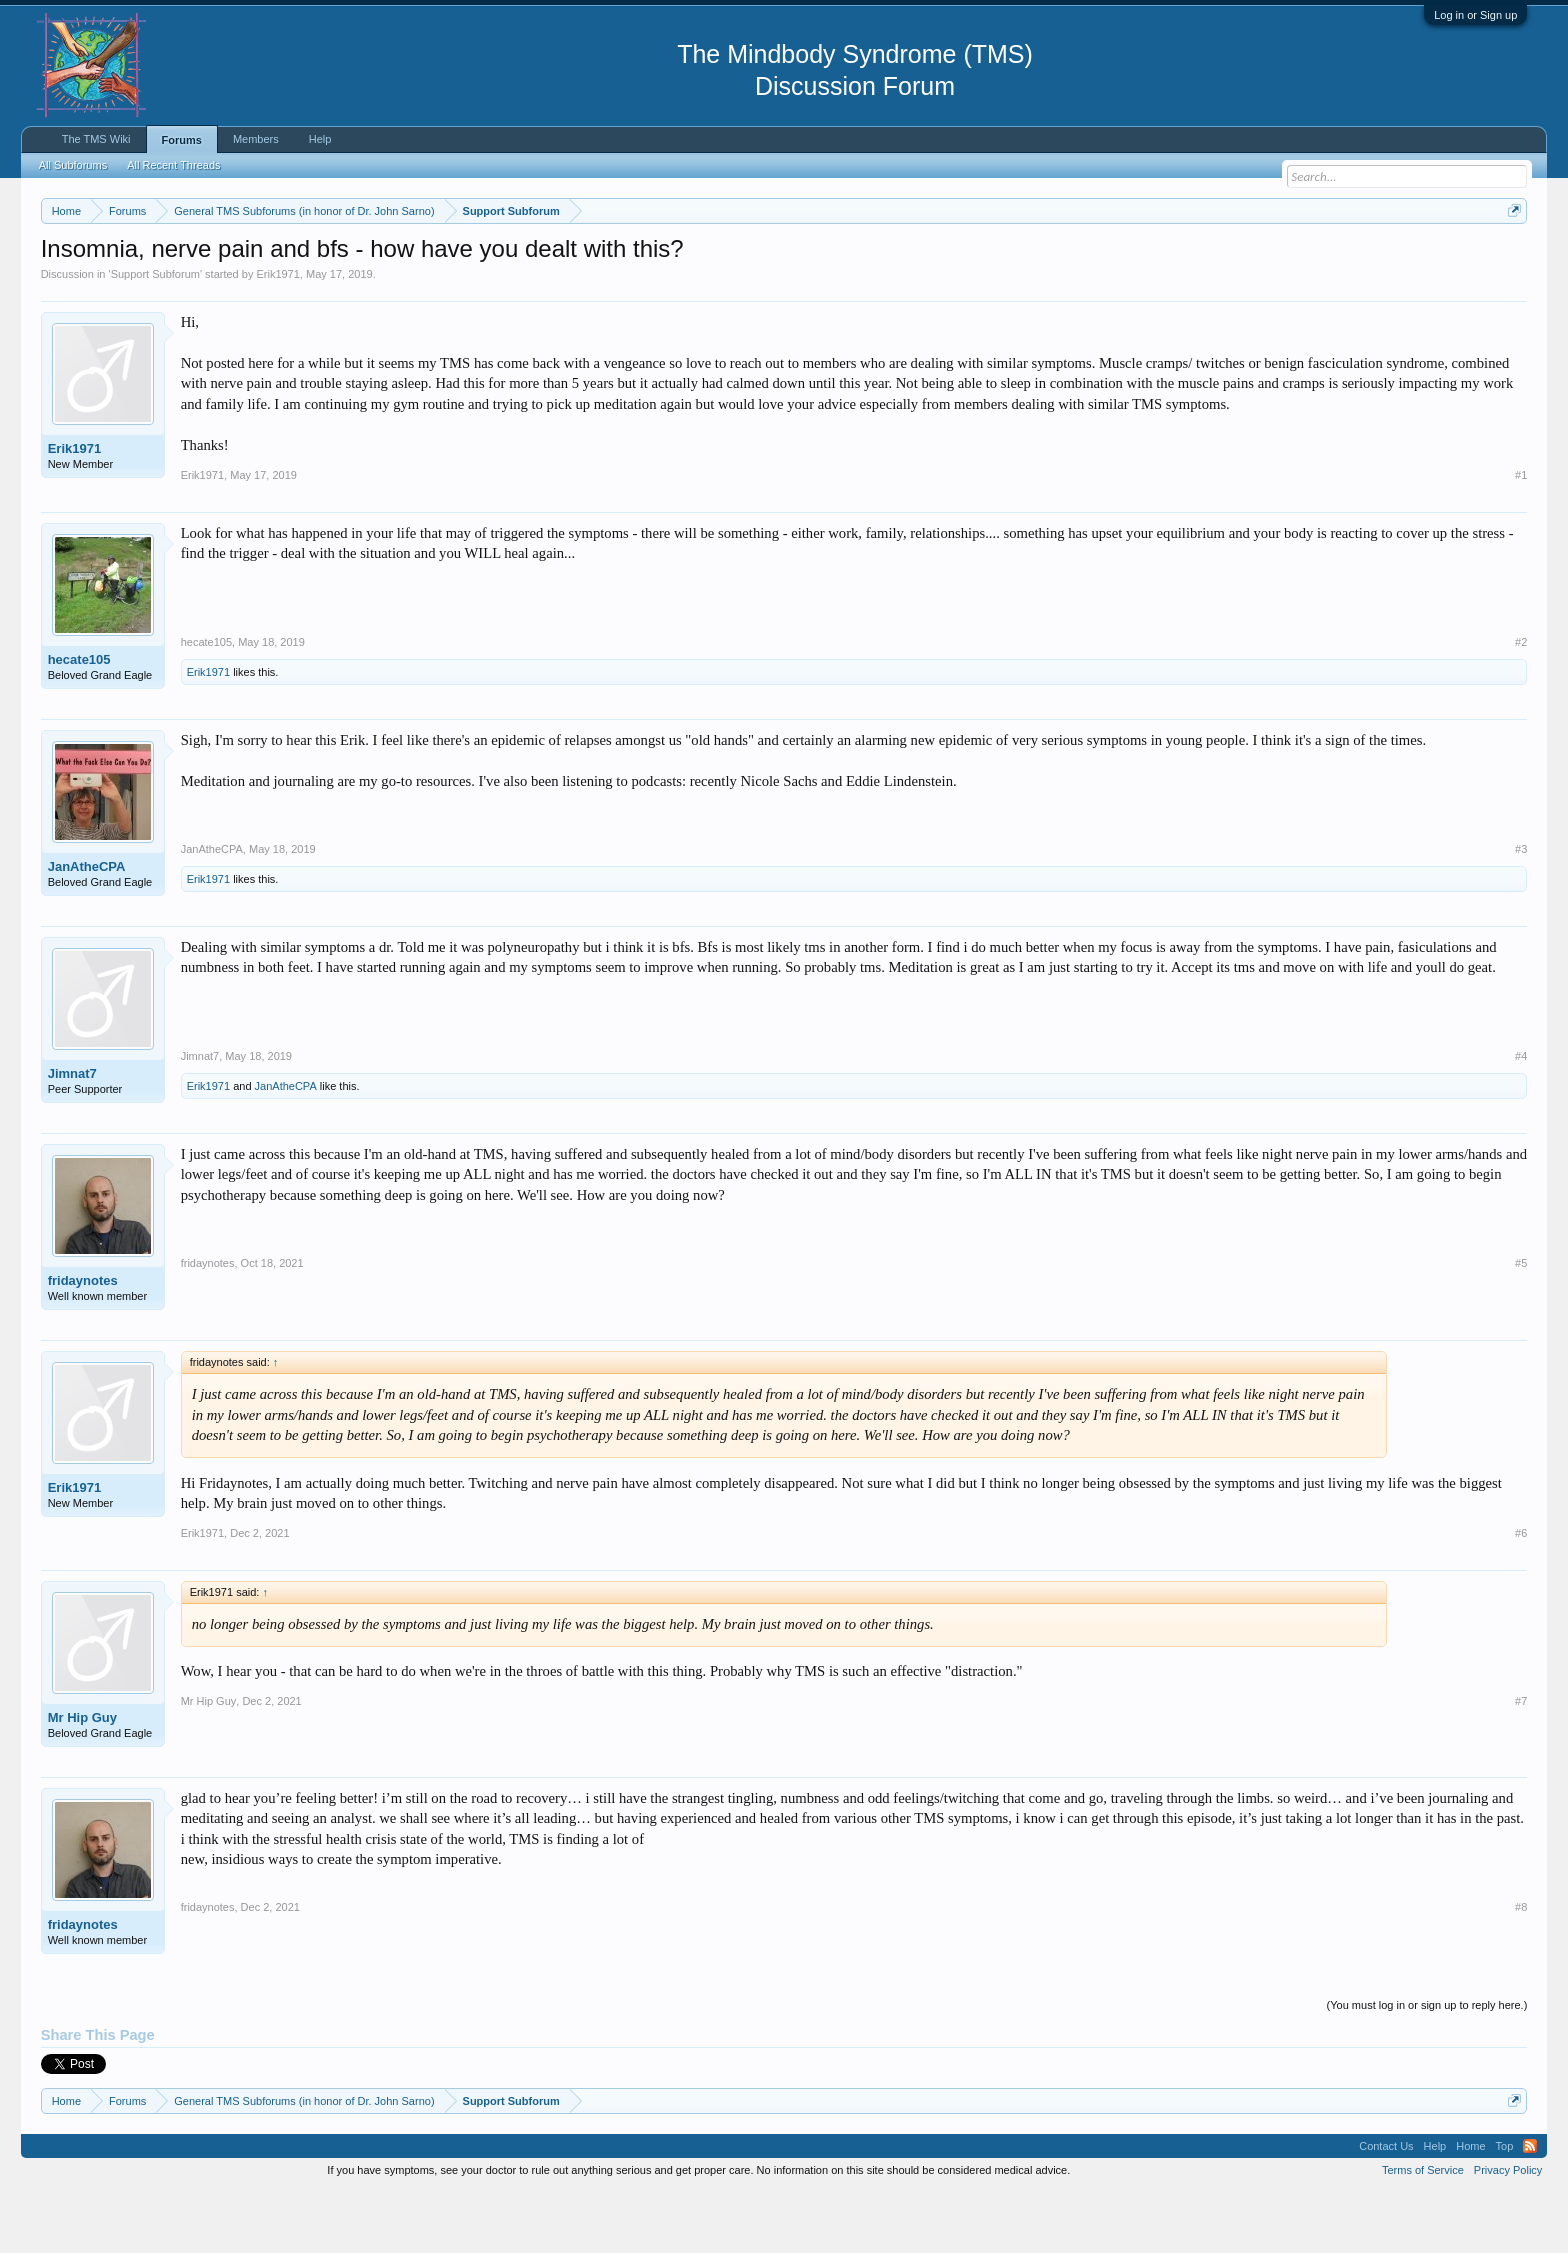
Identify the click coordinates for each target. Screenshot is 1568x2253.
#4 (1521, 1116)
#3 (1521, 909)
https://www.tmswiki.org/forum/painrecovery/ (956, 259)
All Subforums (73, 165)
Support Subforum (155, 334)
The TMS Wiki (96, 139)
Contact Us (1386, 2206)
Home (1470, 2206)
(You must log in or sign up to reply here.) (1427, 2065)
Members (256, 139)
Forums (182, 140)
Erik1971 (277, 334)
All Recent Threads (173, 165)
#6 (1521, 1593)
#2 (1521, 702)
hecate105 (79, 719)
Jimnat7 (72, 1133)
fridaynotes (83, 1340)
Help (320, 139)
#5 (1521, 1323)
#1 (1521, 535)
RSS (1530, 2206)
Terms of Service (1423, 2230)
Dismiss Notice (1510, 257)
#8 (1521, 1967)
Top (1505, 2206)
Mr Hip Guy (82, 1777)
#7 (1521, 1761)
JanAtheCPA (87, 926)
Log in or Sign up (1475, 15)
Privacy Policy (1508, 2230)
